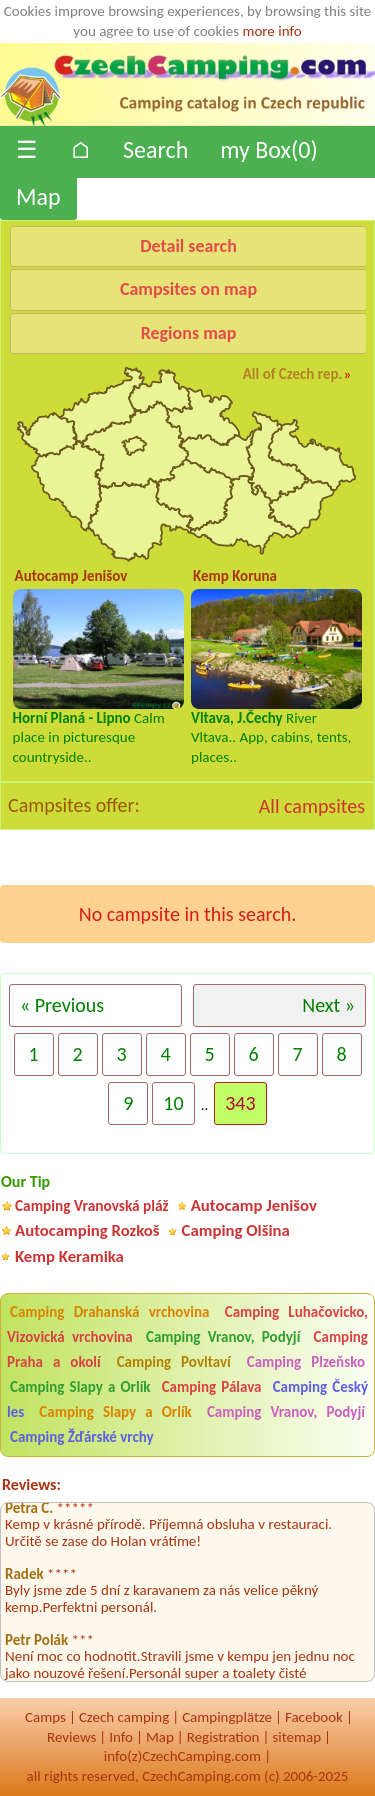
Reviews (71, 1737)
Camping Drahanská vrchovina (109, 1312)
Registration (223, 1737)
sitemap (296, 1737)
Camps (45, 1717)
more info (271, 31)
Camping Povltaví (174, 1362)
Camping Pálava (212, 1387)
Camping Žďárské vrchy (82, 1437)
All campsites (312, 806)
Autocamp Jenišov (254, 1205)
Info (121, 1737)
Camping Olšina (236, 1230)
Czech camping (124, 1717)
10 (173, 1103)
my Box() (268, 149)
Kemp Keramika (69, 1256)
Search (155, 149)
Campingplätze (227, 1717)
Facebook (314, 1717)
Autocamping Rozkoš (87, 1230)
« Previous (62, 1005)
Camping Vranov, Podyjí (223, 1337)
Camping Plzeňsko (306, 1362)
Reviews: (31, 1484)
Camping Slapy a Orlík (80, 1387)
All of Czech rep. (293, 374)
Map (38, 196)
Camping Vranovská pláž (92, 1205)
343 (240, 1103)
